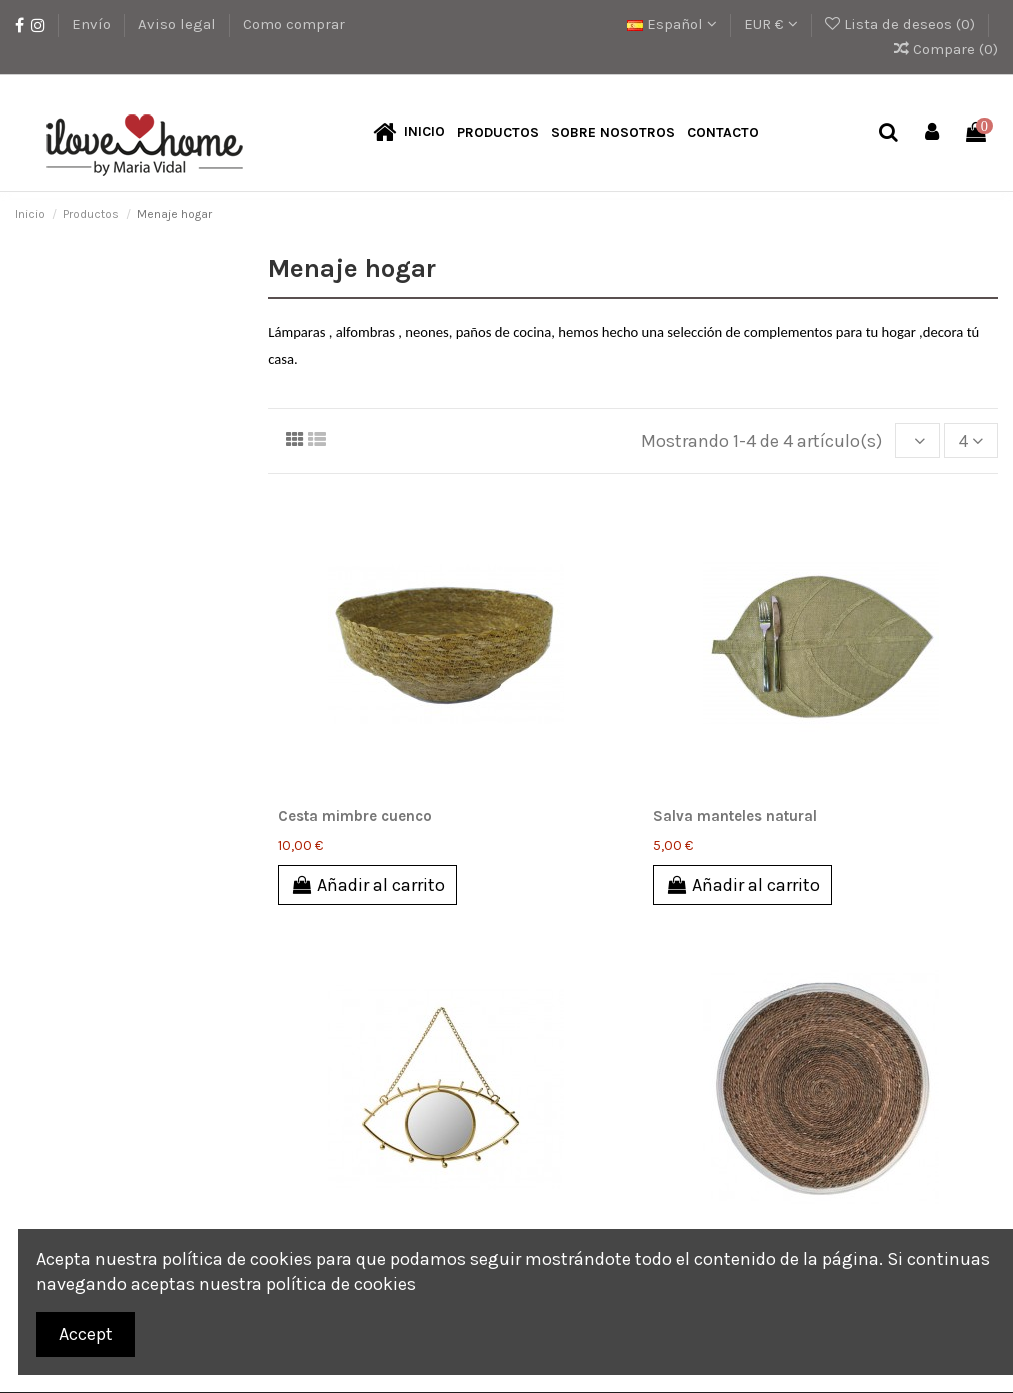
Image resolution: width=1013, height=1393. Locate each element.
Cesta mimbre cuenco (355, 817)
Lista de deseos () (902, 24)
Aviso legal (179, 24)
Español (672, 24)
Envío (93, 24)
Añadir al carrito (367, 886)
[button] (498, 133)
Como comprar (294, 24)
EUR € (771, 24)
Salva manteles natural (735, 817)
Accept (86, 1334)
